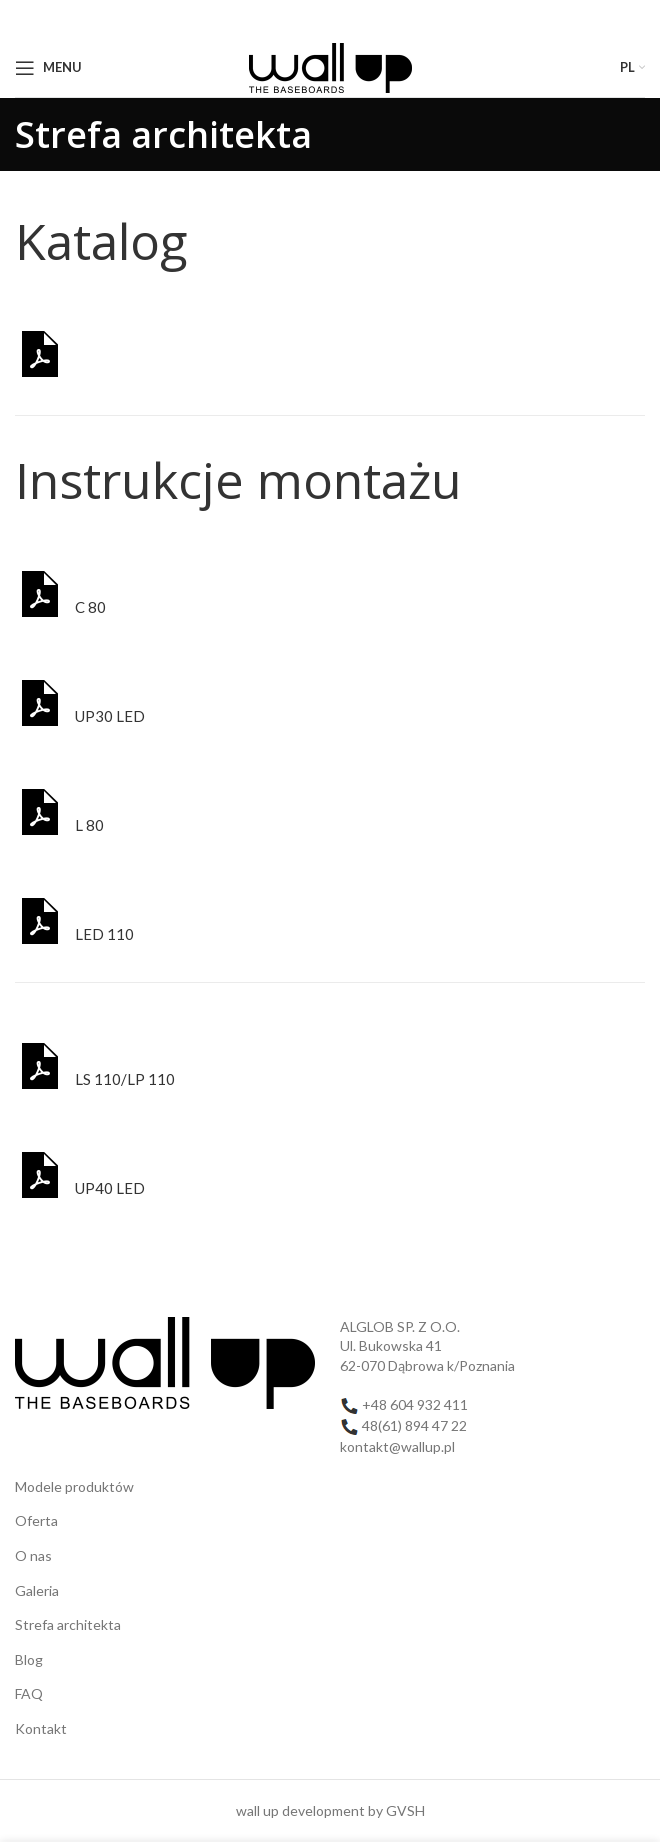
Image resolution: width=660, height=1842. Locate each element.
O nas (33, 1555)
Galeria (37, 1590)
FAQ (29, 1693)
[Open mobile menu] (48, 68)
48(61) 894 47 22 (414, 1425)
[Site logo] (330, 65)
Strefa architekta (68, 1624)
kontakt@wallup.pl (397, 1446)
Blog (29, 1659)
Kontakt (41, 1728)
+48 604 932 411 (415, 1404)
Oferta (36, 1520)
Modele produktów (74, 1486)
